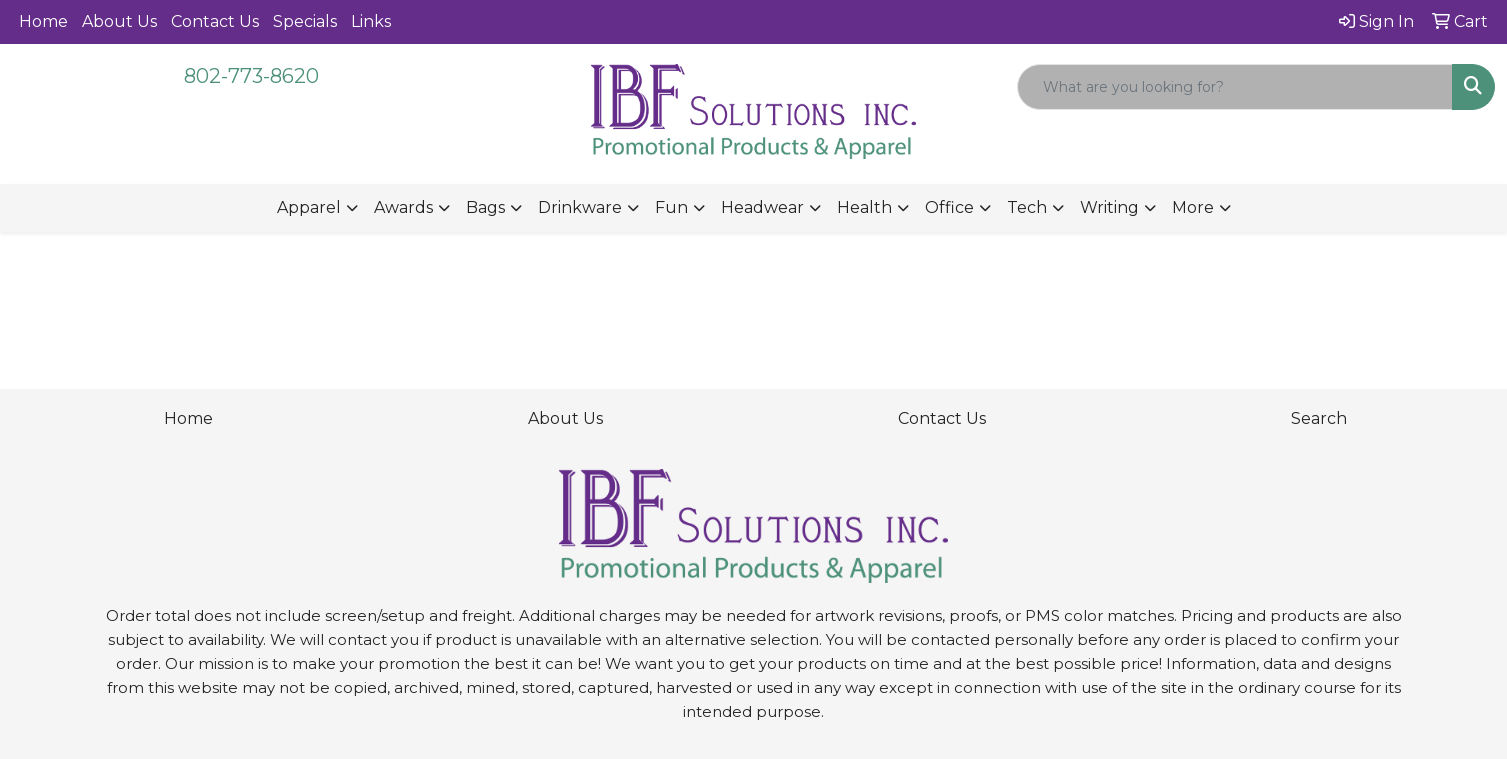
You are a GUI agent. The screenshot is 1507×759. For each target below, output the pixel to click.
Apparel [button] (309, 207)
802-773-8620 (251, 76)
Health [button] (864, 207)
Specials (305, 21)
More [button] (1193, 207)
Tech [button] (1027, 207)
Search (1319, 418)
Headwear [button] (762, 207)
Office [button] (949, 207)
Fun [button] (671, 207)
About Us (119, 21)
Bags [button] (485, 207)
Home (43, 21)
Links (371, 21)
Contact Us (215, 21)
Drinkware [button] (580, 207)
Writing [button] (1109, 207)
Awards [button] (403, 207)
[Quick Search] (1235, 87)
